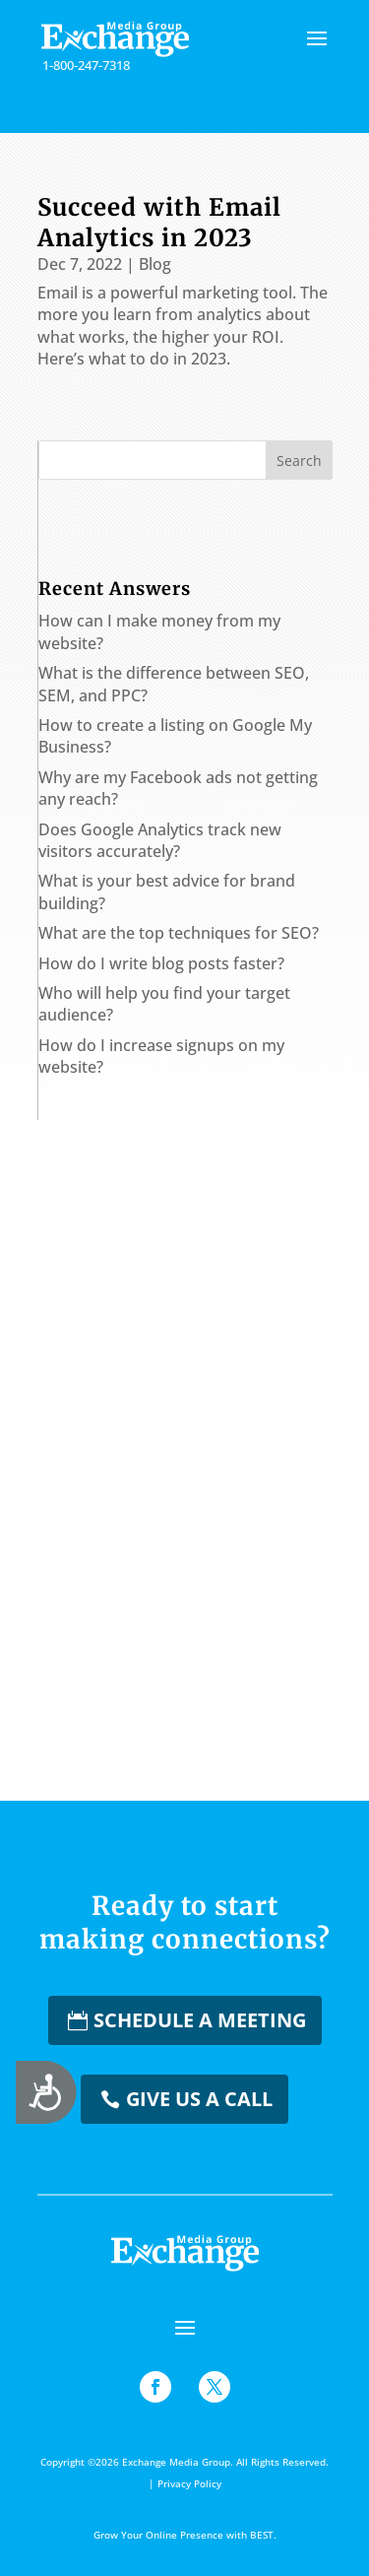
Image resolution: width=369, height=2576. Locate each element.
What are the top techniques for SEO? (178, 933)
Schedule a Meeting (199, 2020)
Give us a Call (199, 2098)
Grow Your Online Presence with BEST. (185, 2535)
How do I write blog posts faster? (161, 963)
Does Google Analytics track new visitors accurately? (159, 840)
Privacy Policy (189, 2483)
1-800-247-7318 (86, 65)
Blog (155, 264)
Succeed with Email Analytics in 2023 (159, 222)
